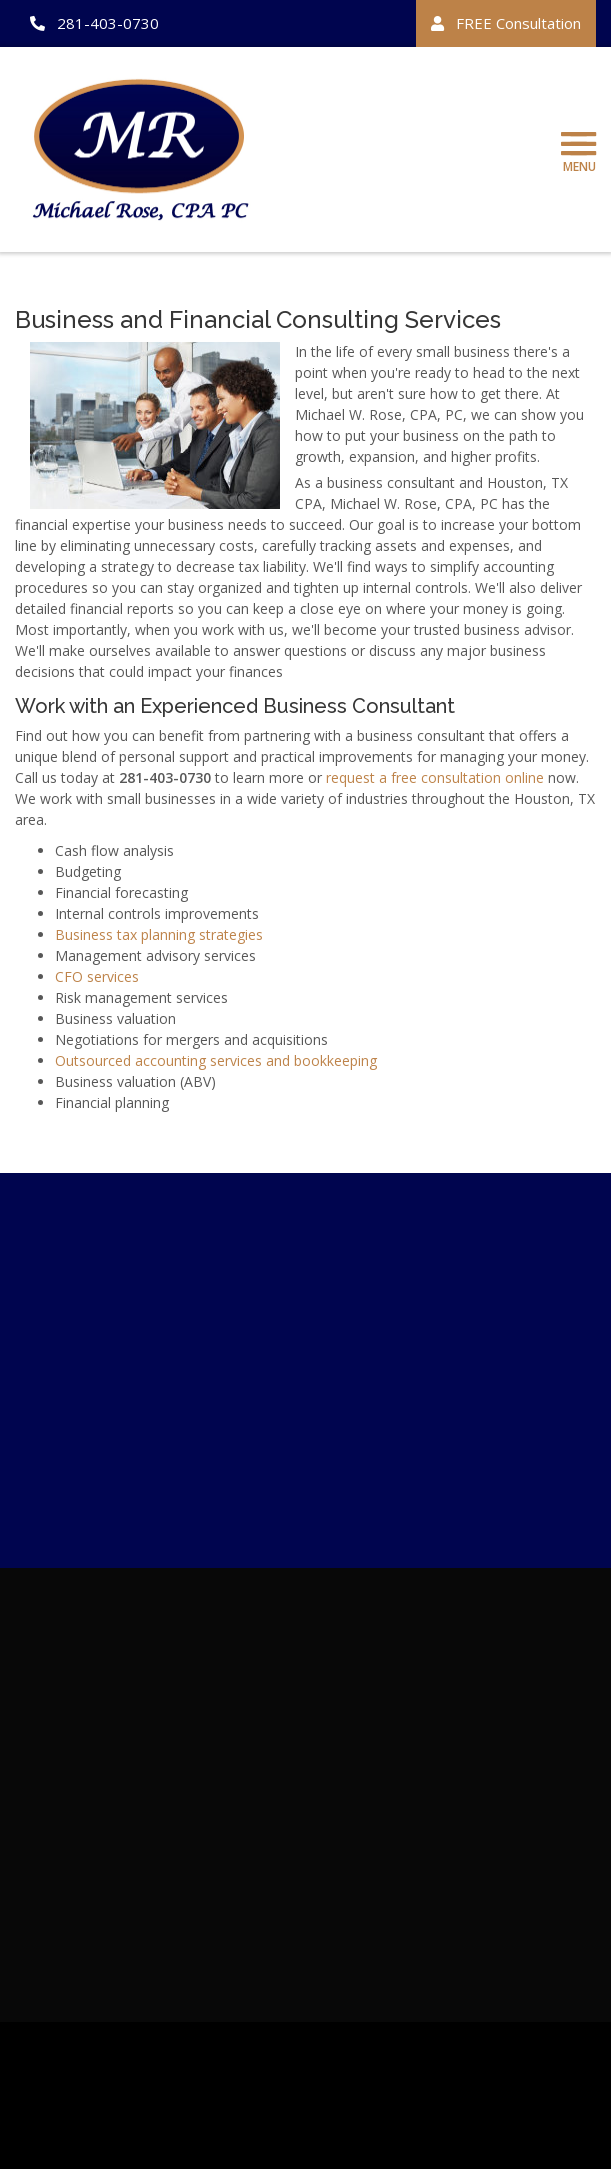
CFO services (97, 979)
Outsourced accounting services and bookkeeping (216, 1063)
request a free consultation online (435, 780)
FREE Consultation (506, 23)
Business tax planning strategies (159, 937)
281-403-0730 (94, 23)
